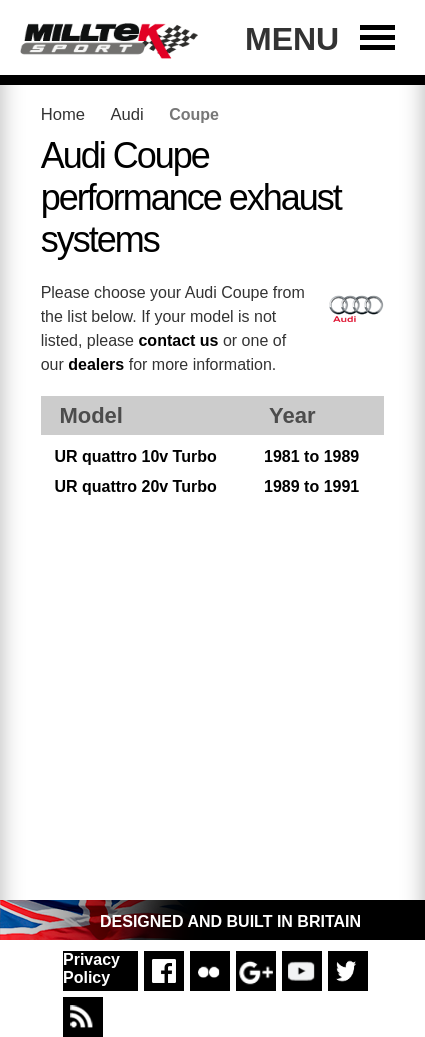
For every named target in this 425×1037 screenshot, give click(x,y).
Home (63, 114)
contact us (178, 340)
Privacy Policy (91, 968)
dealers (96, 364)
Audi (126, 114)
